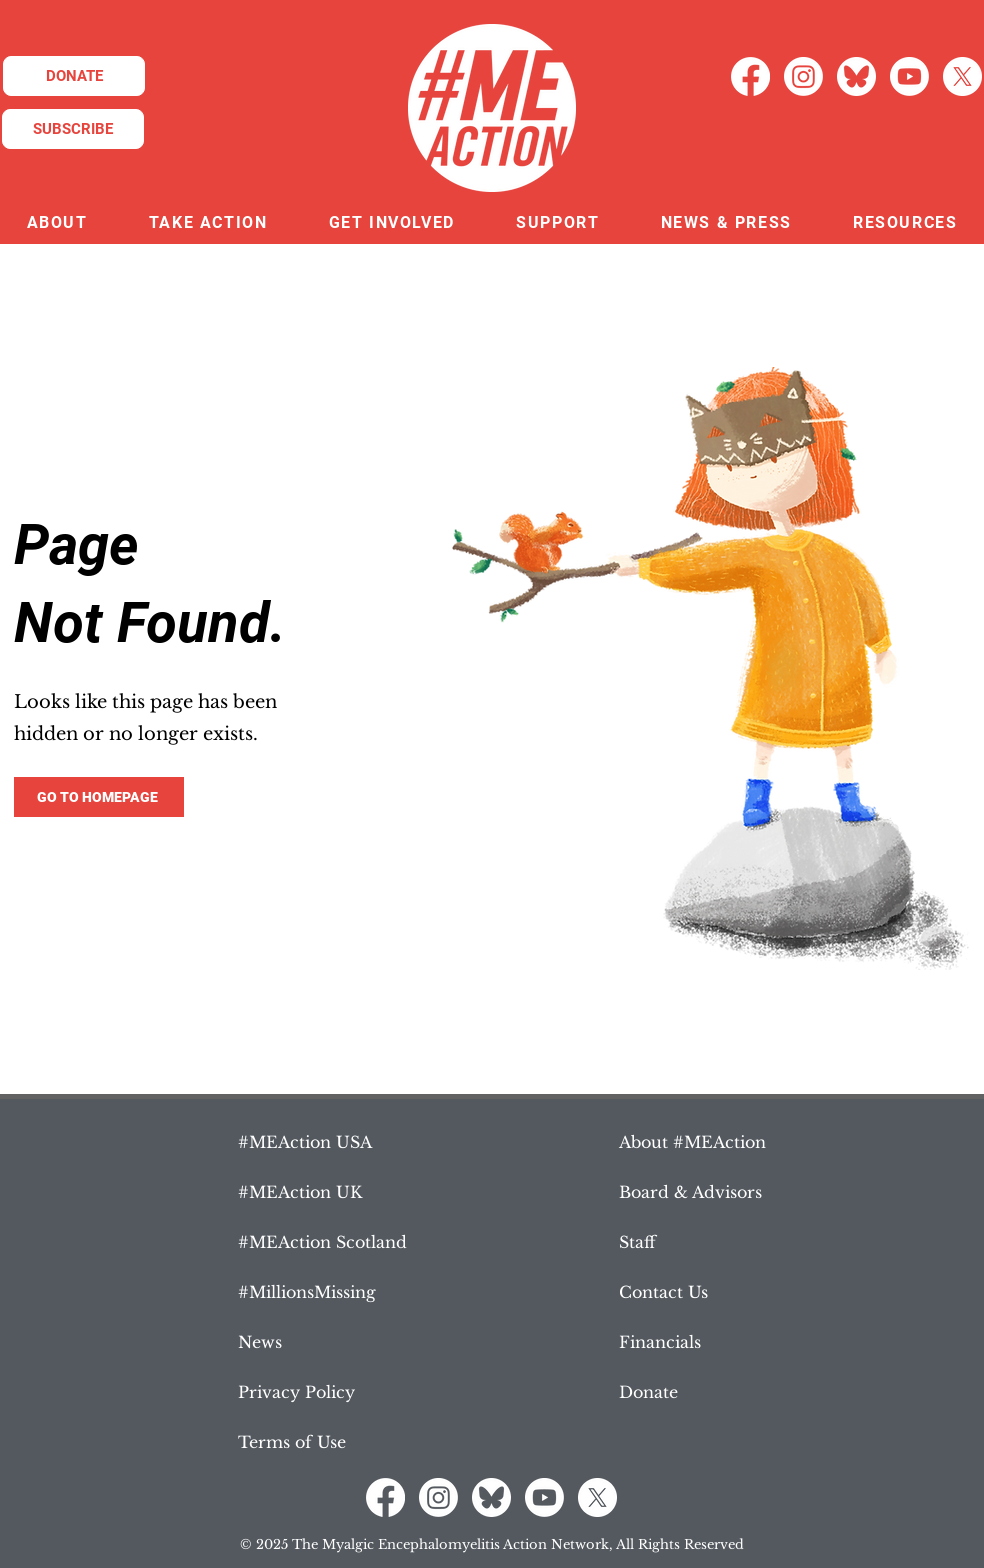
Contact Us (663, 1292)
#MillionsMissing (307, 1292)
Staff (637, 1242)
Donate (648, 1392)
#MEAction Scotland (322, 1242)
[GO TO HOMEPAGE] (99, 797)
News (260, 1342)
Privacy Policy (296, 1392)
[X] (962, 76)
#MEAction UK (300, 1192)
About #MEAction (692, 1142)
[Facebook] (750, 76)
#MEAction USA (305, 1142)
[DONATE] (74, 76)
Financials (660, 1342)
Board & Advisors (690, 1192)
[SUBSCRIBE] (73, 129)
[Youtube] (909, 76)
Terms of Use (292, 1442)
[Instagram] (803, 76)
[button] (57, 223)
